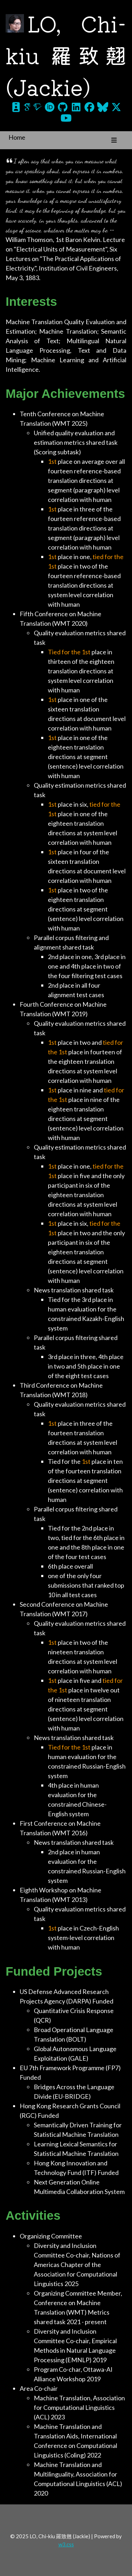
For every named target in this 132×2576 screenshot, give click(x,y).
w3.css (66, 2544)
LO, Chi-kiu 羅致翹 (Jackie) (66, 54)
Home (16, 137)
